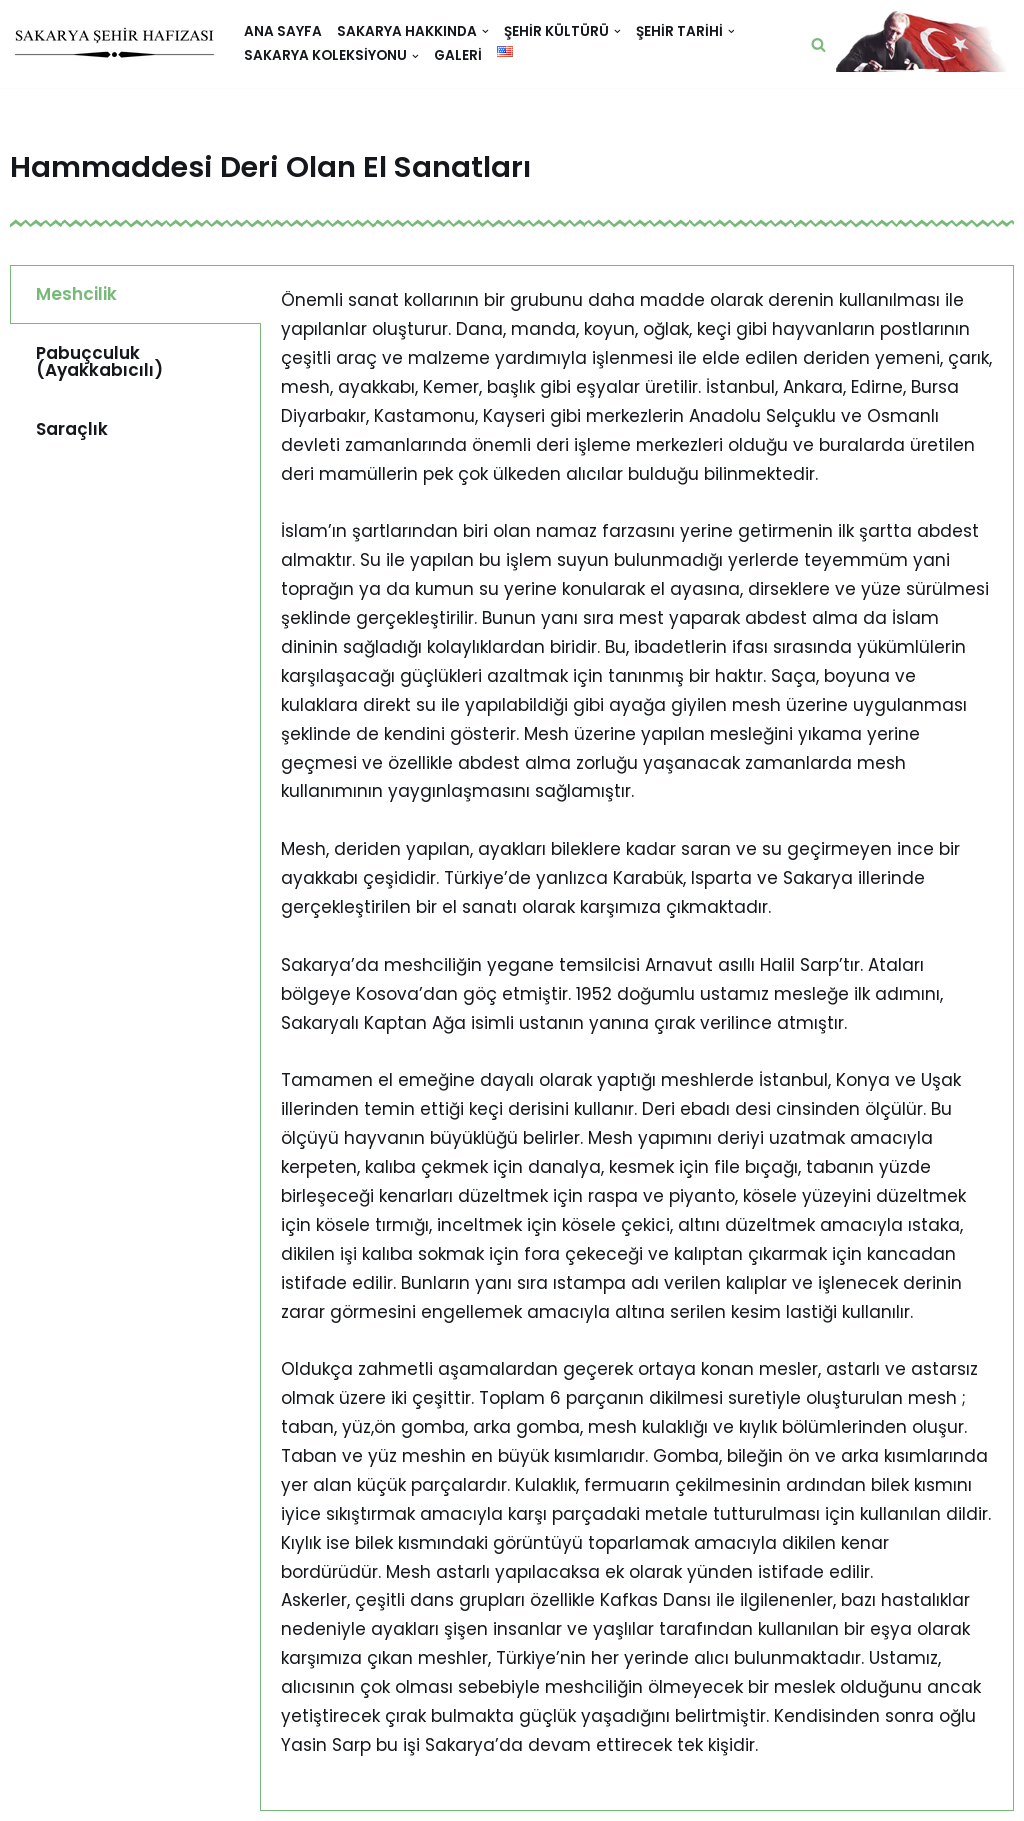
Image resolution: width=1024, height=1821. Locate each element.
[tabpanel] (637, 1037)
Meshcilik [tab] (76, 294)
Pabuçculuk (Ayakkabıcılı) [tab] (99, 361)
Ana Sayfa (283, 31)
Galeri (458, 55)
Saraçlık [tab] (72, 429)
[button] (818, 44)
